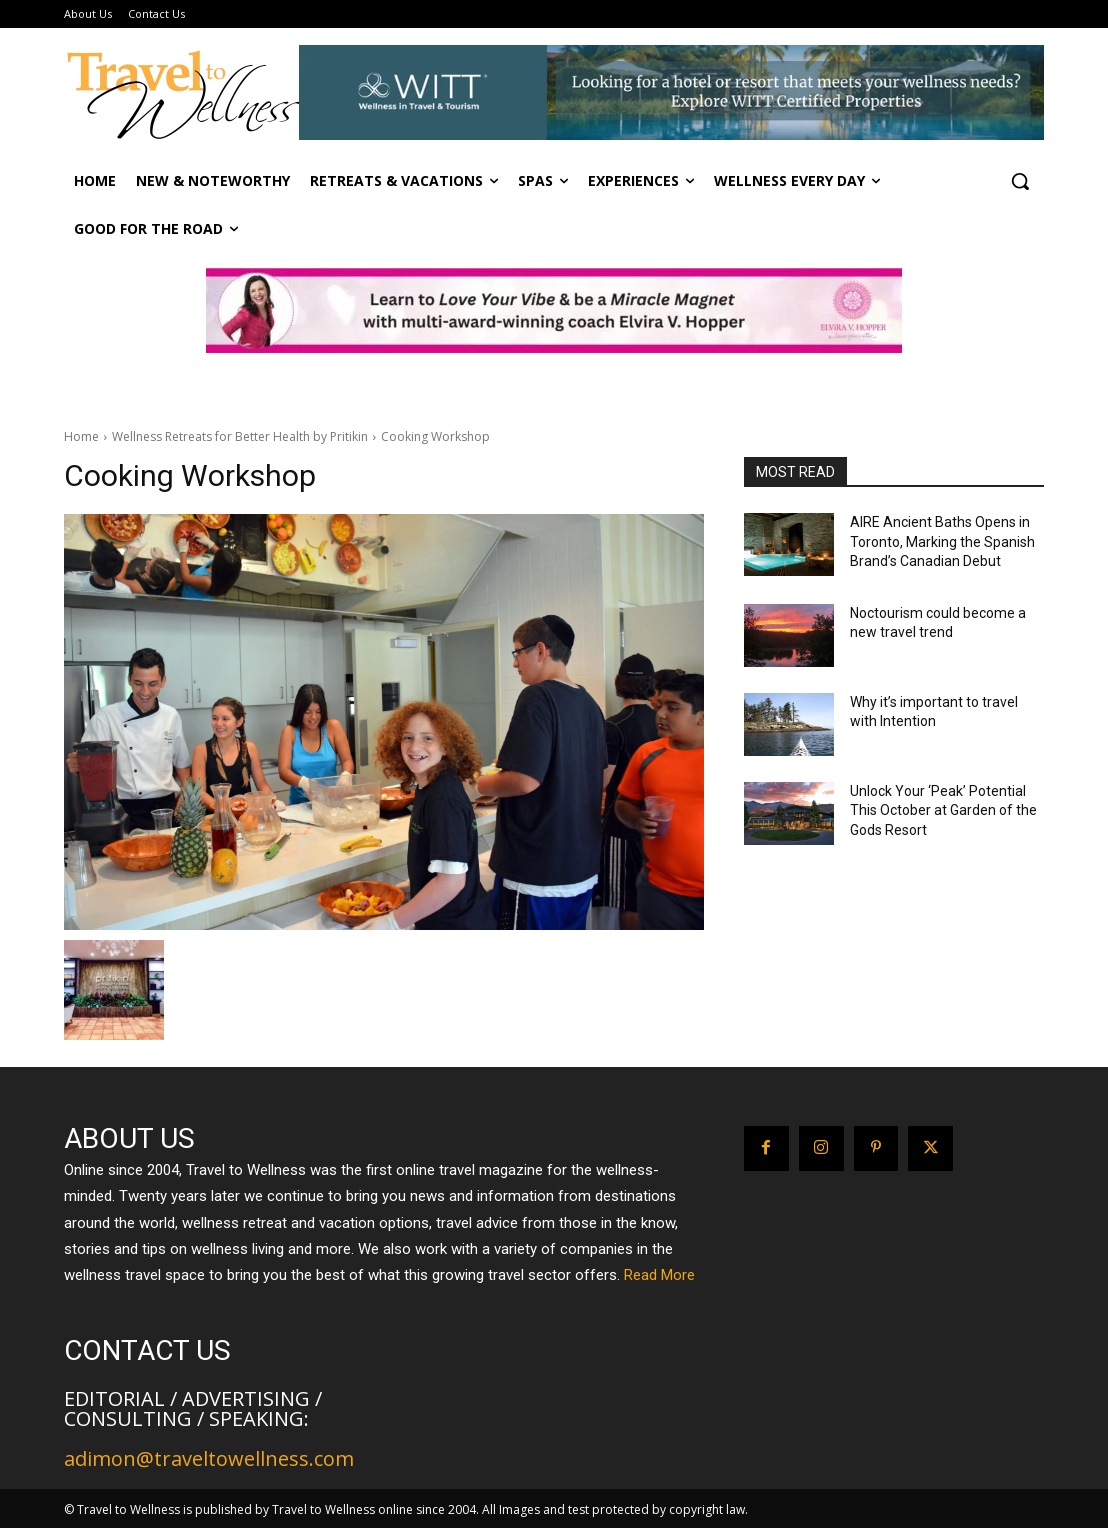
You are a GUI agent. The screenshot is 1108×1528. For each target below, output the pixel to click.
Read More (659, 1275)
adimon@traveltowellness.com (209, 1458)
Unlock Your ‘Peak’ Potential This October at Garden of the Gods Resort (943, 810)
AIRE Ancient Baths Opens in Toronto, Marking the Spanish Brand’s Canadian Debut (942, 541)
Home (81, 436)
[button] (1020, 181)
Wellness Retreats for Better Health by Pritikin (240, 436)
